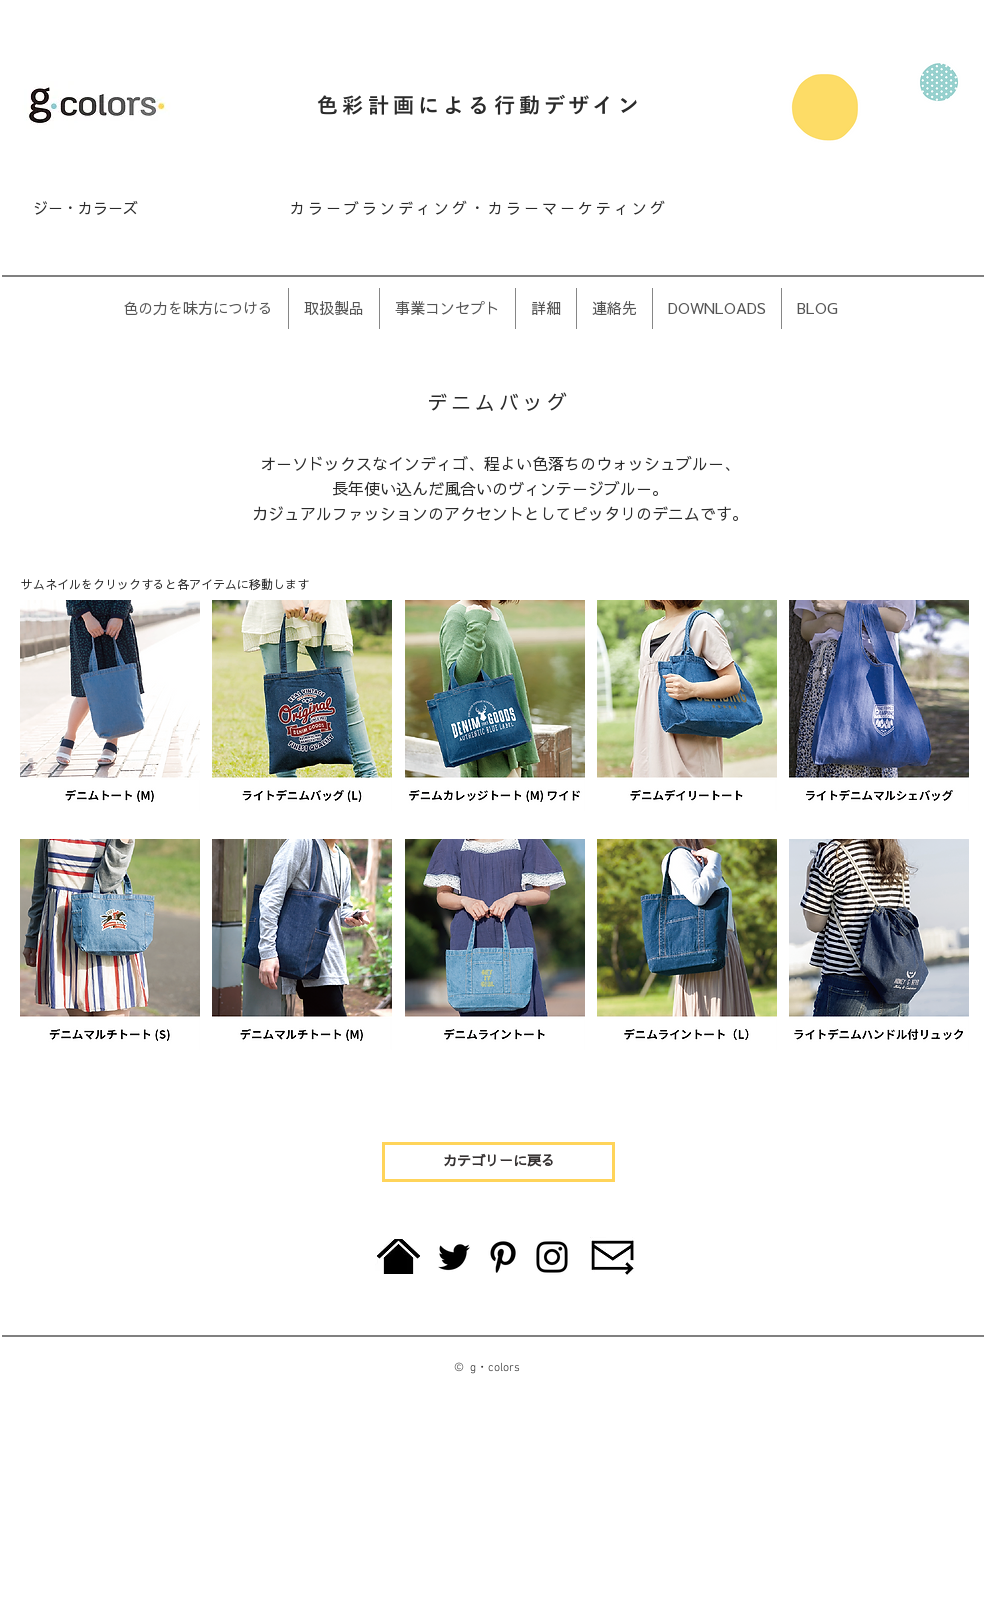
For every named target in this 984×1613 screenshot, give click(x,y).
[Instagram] (552, 1257)
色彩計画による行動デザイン (480, 106)
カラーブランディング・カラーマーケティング (479, 208)
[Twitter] (454, 1257)
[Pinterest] (503, 1257)
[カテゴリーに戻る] (498, 1162)
